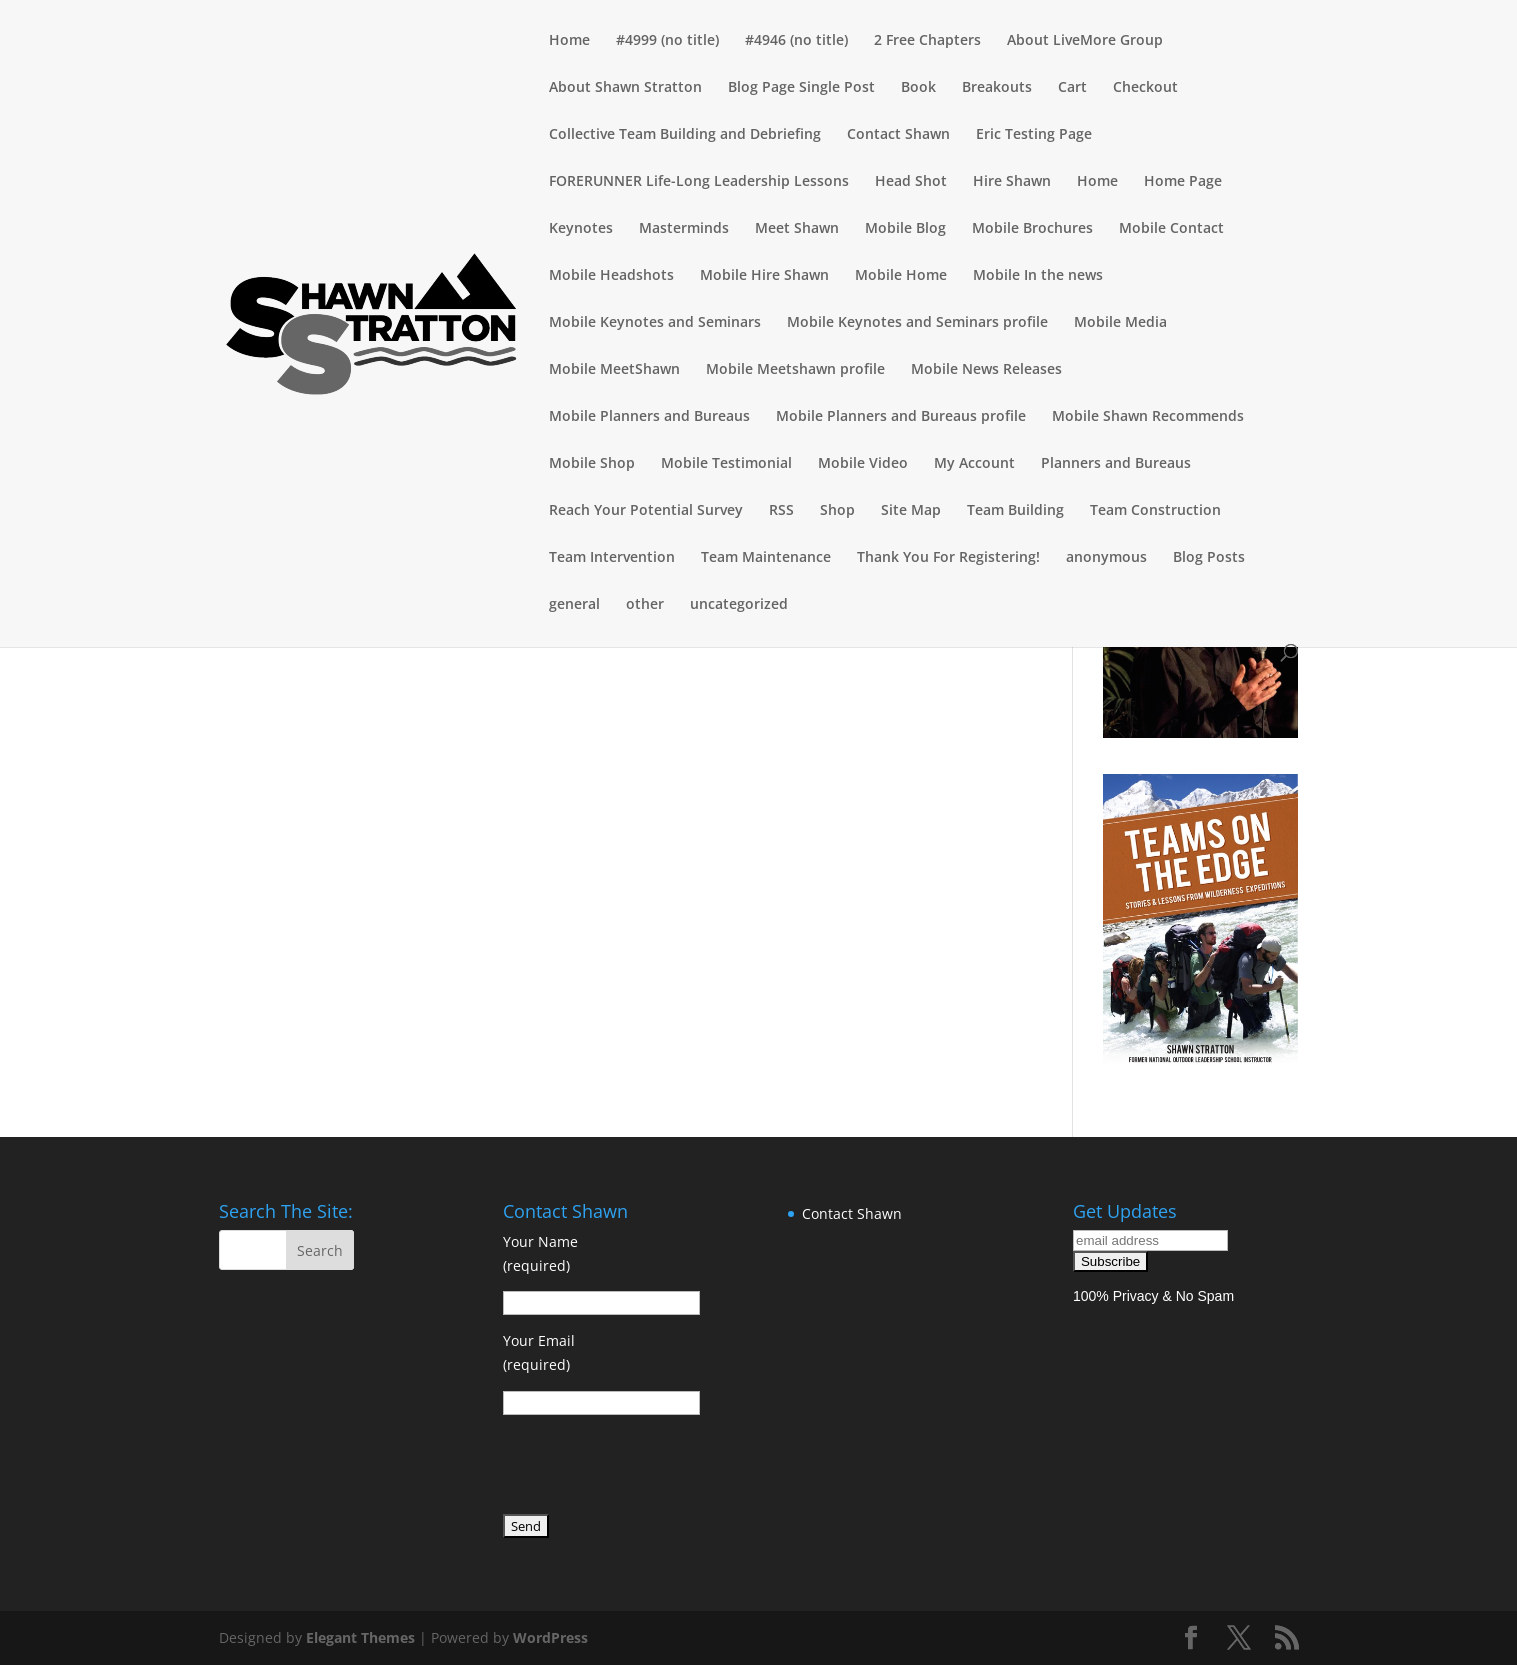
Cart (1072, 88)
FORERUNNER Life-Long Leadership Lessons (699, 182)
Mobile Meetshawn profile (795, 370)
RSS (781, 511)
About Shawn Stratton (625, 88)
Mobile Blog (905, 229)
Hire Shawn (1012, 182)
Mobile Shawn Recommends (1148, 417)
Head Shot (911, 182)
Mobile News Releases (986, 370)
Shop (837, 511)
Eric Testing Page (1034, 135)
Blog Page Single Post (801, 88)
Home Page (1183, 182)
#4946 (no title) (796, 41)
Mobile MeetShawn (614, 370)
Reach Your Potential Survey (646, 511)
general (574, 605)
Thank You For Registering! (948, 558)
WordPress (550, 1637)
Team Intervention (612, 558)
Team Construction (1155, 511)
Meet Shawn (797, 229)
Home (569, 41)
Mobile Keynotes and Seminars (655, 323)
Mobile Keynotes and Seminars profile (917, 323)
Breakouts (997, 88)
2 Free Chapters (927, 41)
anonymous (1106, 558)
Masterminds (684, 229)
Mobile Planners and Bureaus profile (901, 417)
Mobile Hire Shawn (764, 276)
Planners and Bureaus (1116, 464)
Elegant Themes (360, 1637)
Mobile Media (1120, 323)
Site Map (911, 511)
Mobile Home (901, 276)
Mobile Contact (1171, 229)
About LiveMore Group (1085, 41)
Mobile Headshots (611, 276)
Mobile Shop (592, 464)
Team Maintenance (766, 558)
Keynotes (581, 229)
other (645, 605)
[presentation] (655, 1468)
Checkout (1145, 88)
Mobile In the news (1038, 276)
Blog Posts (1209, 558)
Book (918, 88)
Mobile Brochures (1032, 229)
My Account (974, 464)
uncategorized (739, 605)
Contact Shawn (898, 135)
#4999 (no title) (667, 41)
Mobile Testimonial (726, 464)
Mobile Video (863, 464)
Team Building (1015, 511)
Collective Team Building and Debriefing (685, 135)
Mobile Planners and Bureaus (649, 417)
